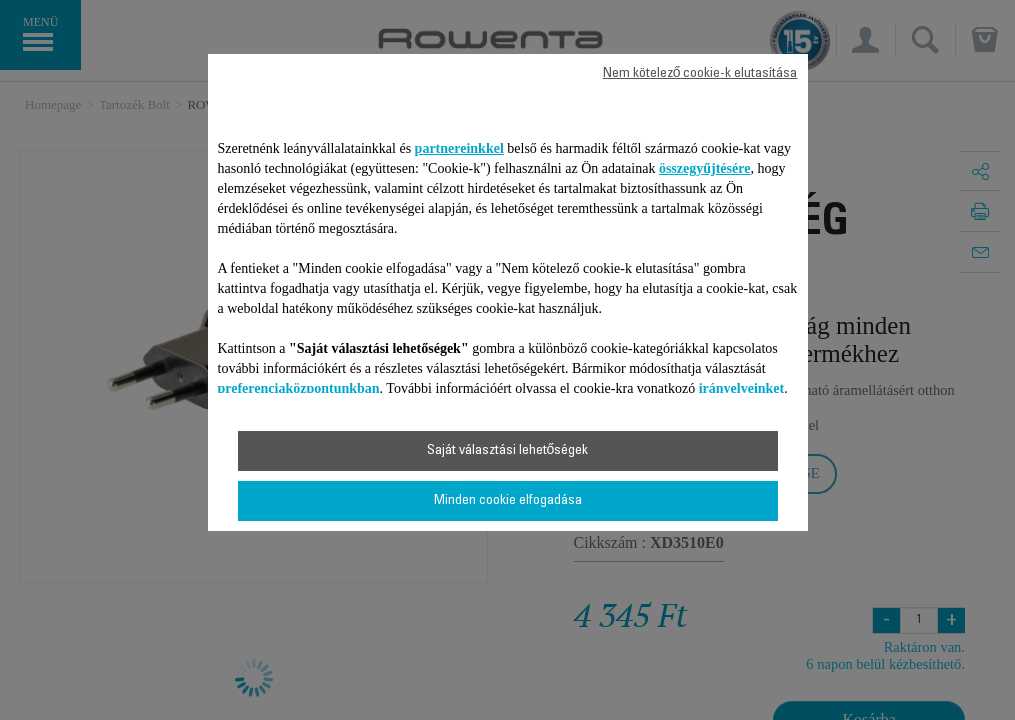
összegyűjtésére (705, 168)
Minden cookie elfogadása (508, 501)
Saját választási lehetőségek (508, 451)
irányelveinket (742, 388)
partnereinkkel (459, 148)
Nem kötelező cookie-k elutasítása (700, 74)
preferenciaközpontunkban (299, 388)
